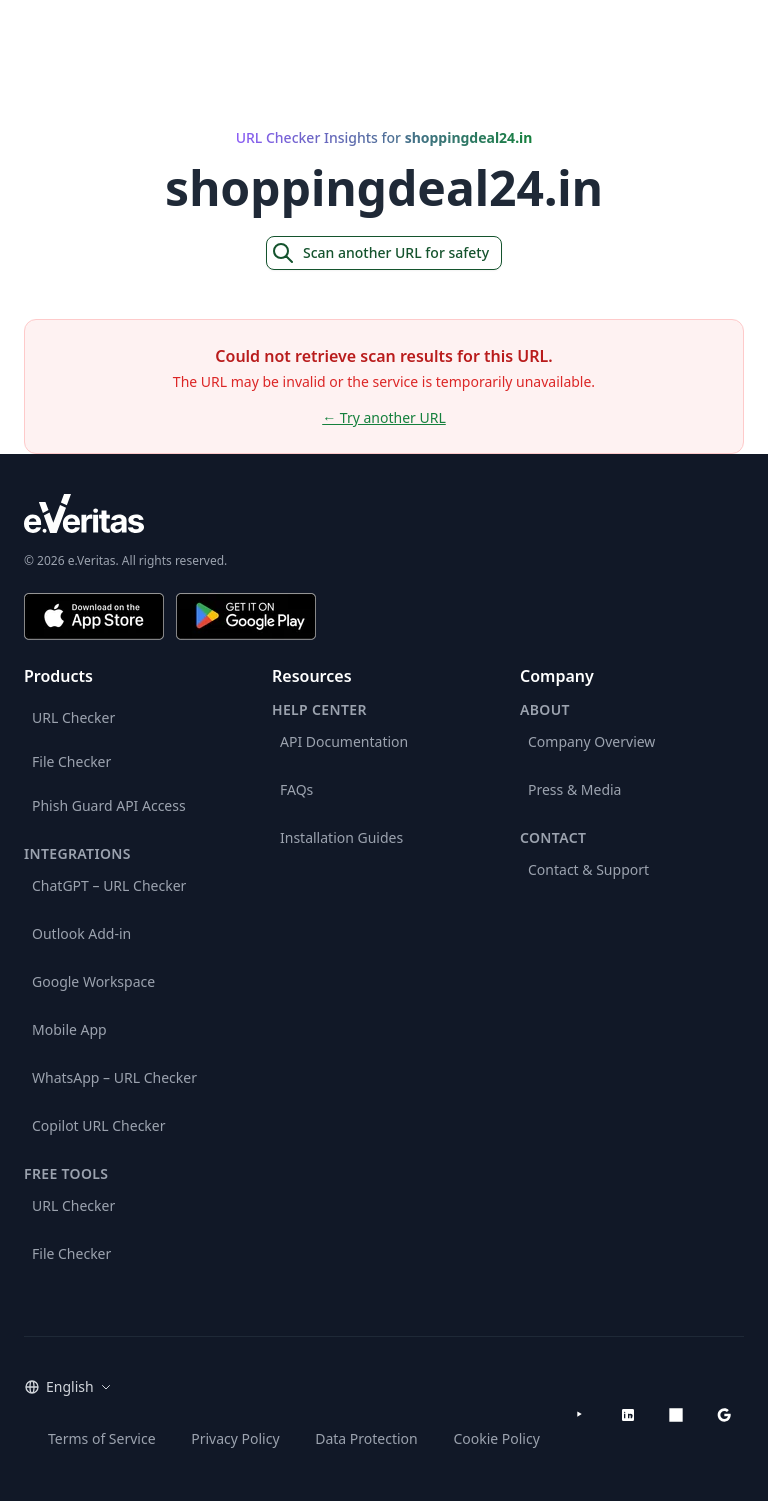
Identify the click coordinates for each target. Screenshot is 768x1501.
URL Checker (73, 717)
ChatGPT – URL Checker (109, 885)
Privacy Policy (235, 1438)
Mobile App (69, 1029)
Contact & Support (588, 869)
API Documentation (344, 741)
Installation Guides (341, 837)
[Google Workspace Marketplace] (724, 1415)
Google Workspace (93, 981)
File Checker (71, 761)
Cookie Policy (496, 1438)
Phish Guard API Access (109, 805)
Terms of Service (102, 1438)
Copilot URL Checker (99, 1125)
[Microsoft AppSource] (676, 1415)
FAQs (296, 789)
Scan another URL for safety (380, 253)
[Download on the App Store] (94, 616)
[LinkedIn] (628, 1415)
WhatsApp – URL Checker (114, 1077)
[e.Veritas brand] (384, 513)
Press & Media (574, 789)
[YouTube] (580, 1415)
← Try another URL (384, 417)
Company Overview (591, 741)
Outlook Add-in (81, 933)
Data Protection (366, 1438)
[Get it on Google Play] (246, 616)
